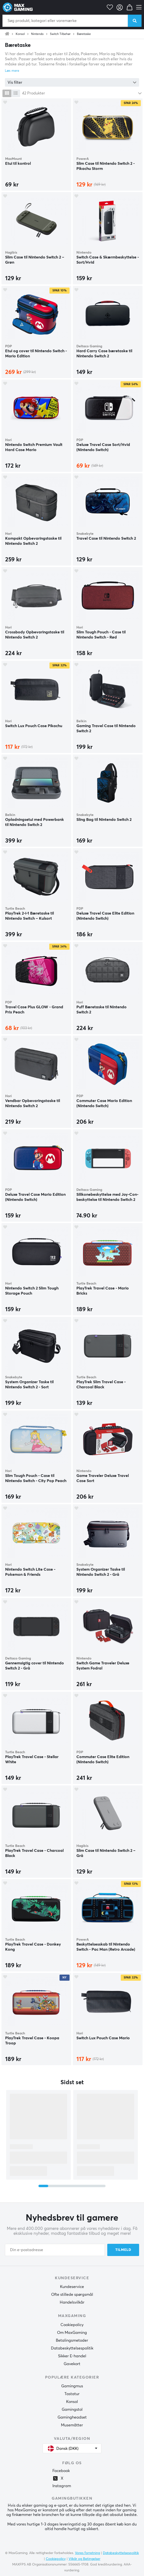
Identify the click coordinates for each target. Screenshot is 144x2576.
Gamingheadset (72, 2417)
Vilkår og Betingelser (84, 2559)
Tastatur (72, 2394)
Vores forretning (87, 2553)
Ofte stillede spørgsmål (72, 2295)
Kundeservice (72, 2287)
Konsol (20, 34)
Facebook (61, 2471)
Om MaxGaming (72, 2333)
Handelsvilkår (72, 2302)
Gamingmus (72, 2386)
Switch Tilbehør (60, 34)
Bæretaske (84, 34)
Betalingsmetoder (72, 2340)
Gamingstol (72, 2409)
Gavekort (72, 2364)
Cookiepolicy (72, 2325)
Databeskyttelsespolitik (72, 2348)
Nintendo (37, 34)
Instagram (61, 2486)
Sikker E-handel (72, 2356)
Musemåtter (72, 2425)
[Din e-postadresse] (55, 2250)
